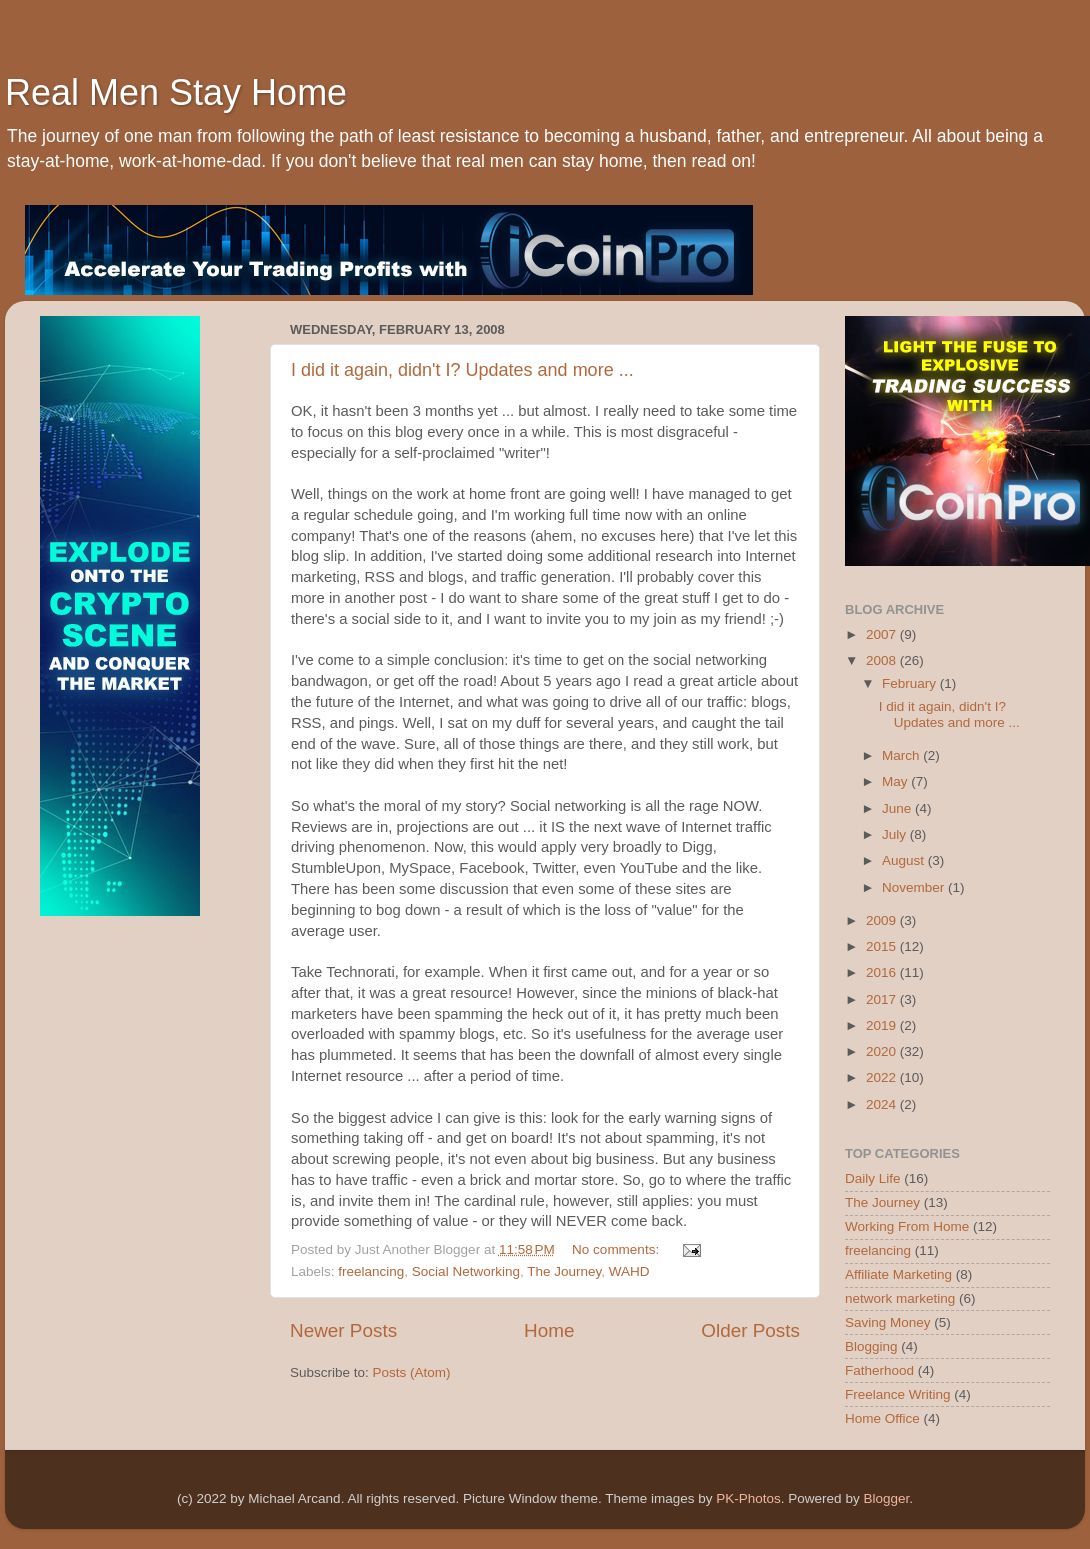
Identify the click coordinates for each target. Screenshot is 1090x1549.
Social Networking (466, 1271)
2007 (883, 634)
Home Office (882, 1418)
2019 (883, 1025)
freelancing (371, 1271)
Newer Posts (343, 1330)
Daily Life (873, 1178)
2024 (883, 1104)
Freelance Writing (898, 1394)
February (911, 683)
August (905, 860)
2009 (883, 920)
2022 (883, 1077)
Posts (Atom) (412, 1372)
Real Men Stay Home (176, 92)
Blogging (871, 1346)
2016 (883, 972)
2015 (883, 946)
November (915, 887)
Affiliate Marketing (898, 1274)
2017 (883, 999)
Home (549, 1330)
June (898, 808)
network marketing (900, 1298)
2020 (883, 1051)
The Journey (564, 1271)
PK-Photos (748, 1498)
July (896, 834)
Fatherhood (879, 1370)
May (896, 781)
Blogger (886, 1498)
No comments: (617, 1249)
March (902, 755)
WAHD (629, 1271)
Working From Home (907, 1226)
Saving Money (888, 1322)
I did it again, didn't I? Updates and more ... (462, 370)
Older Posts (750, 1330)
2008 (883, 660)
